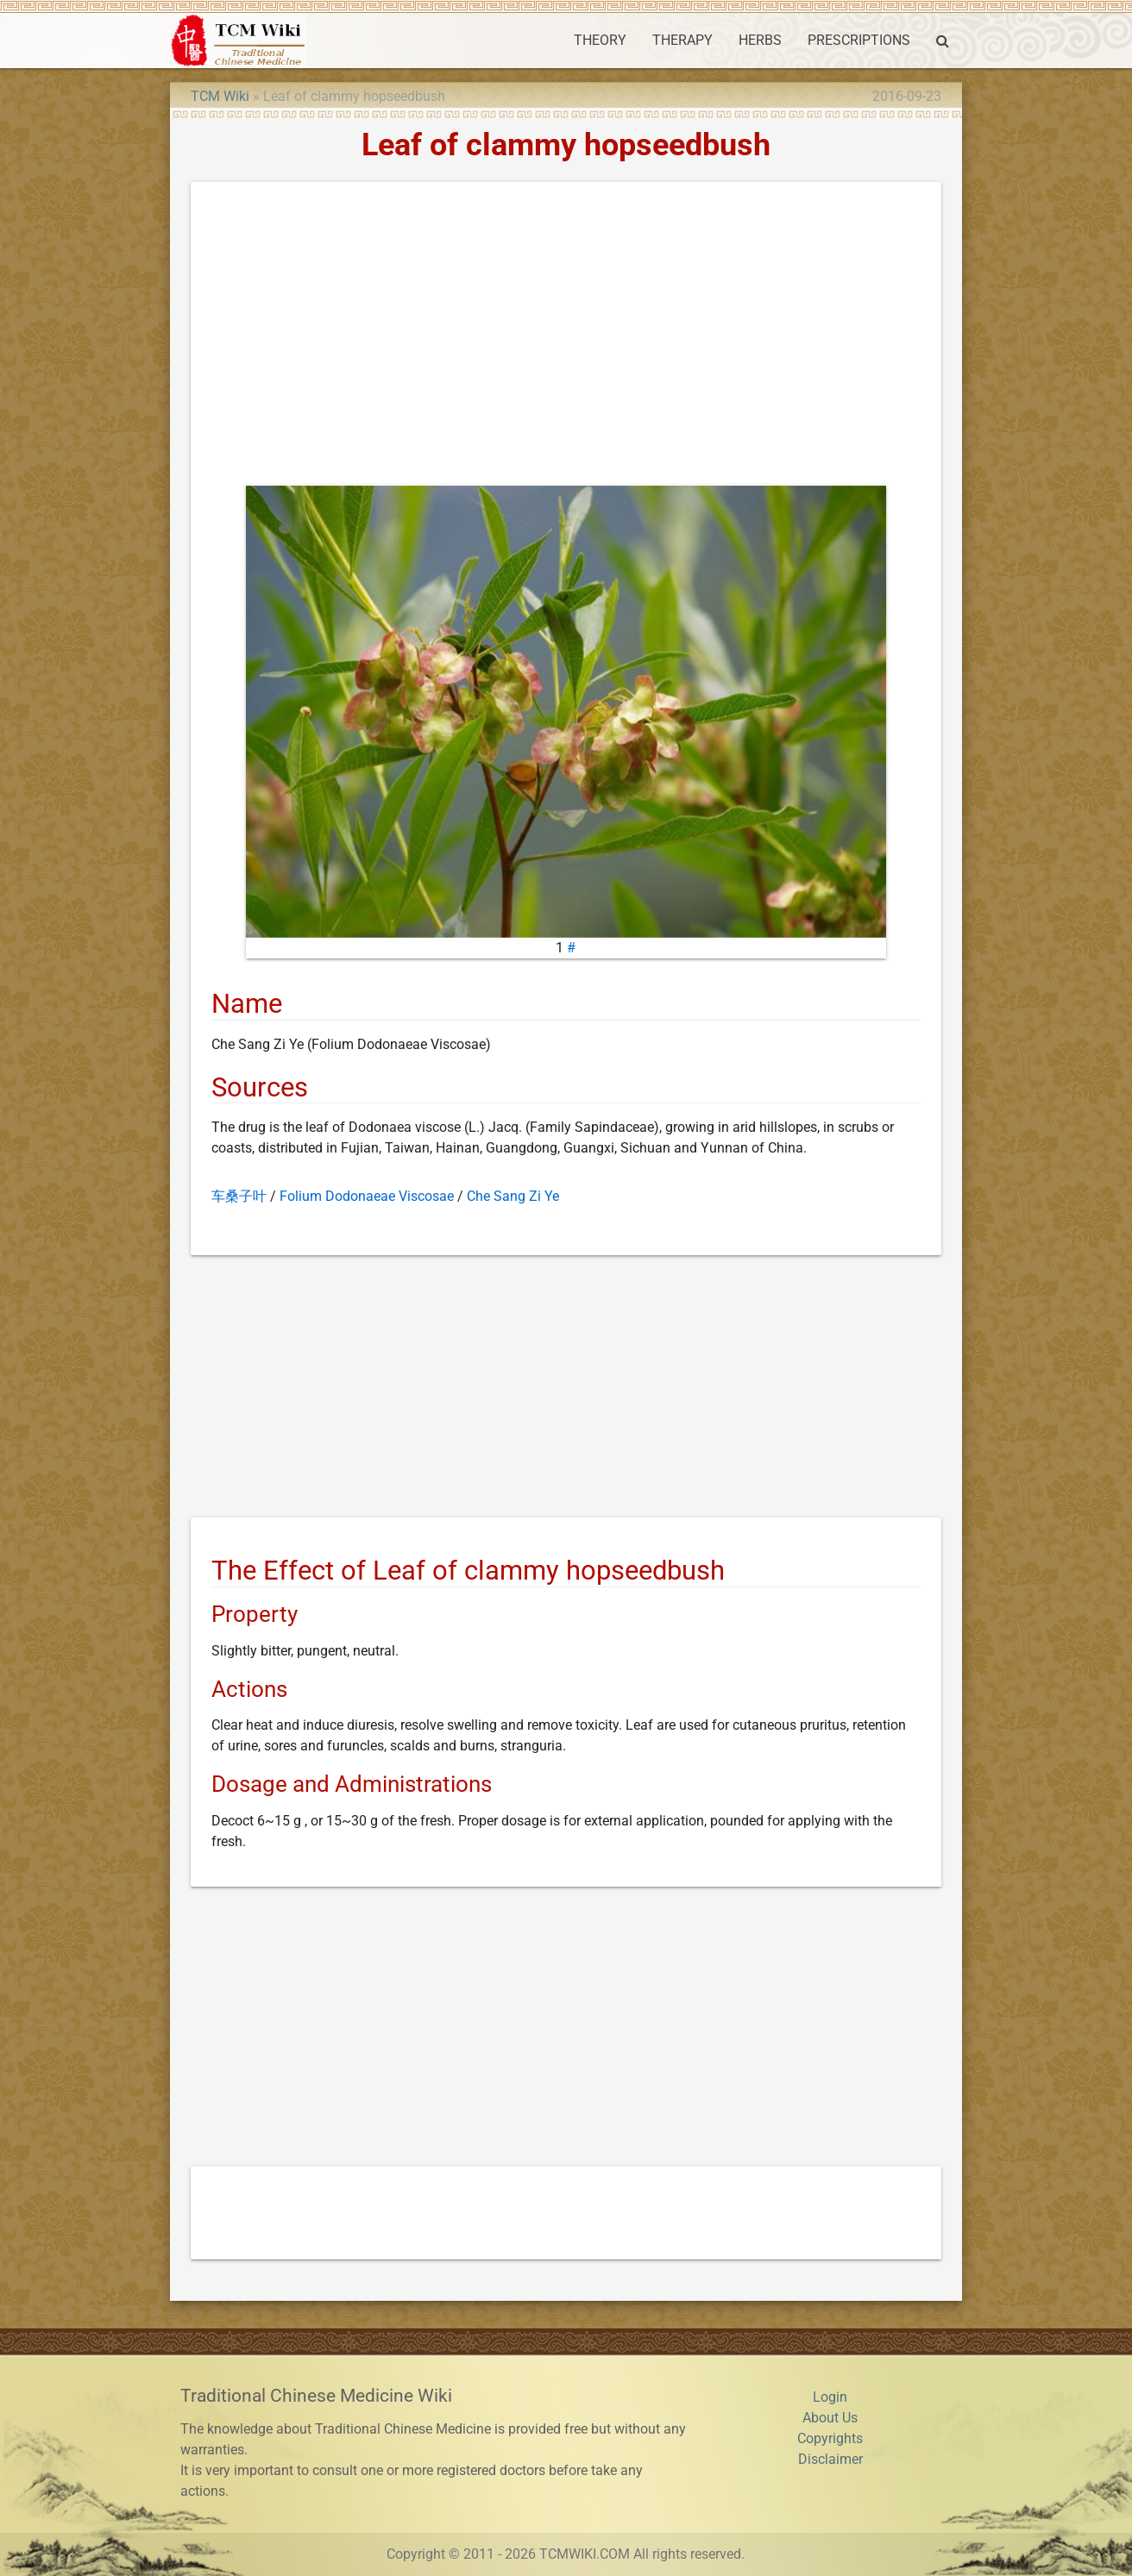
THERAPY (682, 40)
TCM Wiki (220, 96)
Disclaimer (830, 2459)
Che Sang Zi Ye (513, 1196)
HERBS (760, 40)
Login (830, 2397)
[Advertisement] (566, 337)
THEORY (600, 40)
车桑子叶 (239, 1196)
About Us (830, 2418)
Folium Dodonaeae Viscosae (367, 1196)
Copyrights (830, 2438)
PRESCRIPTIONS (859, 40)
